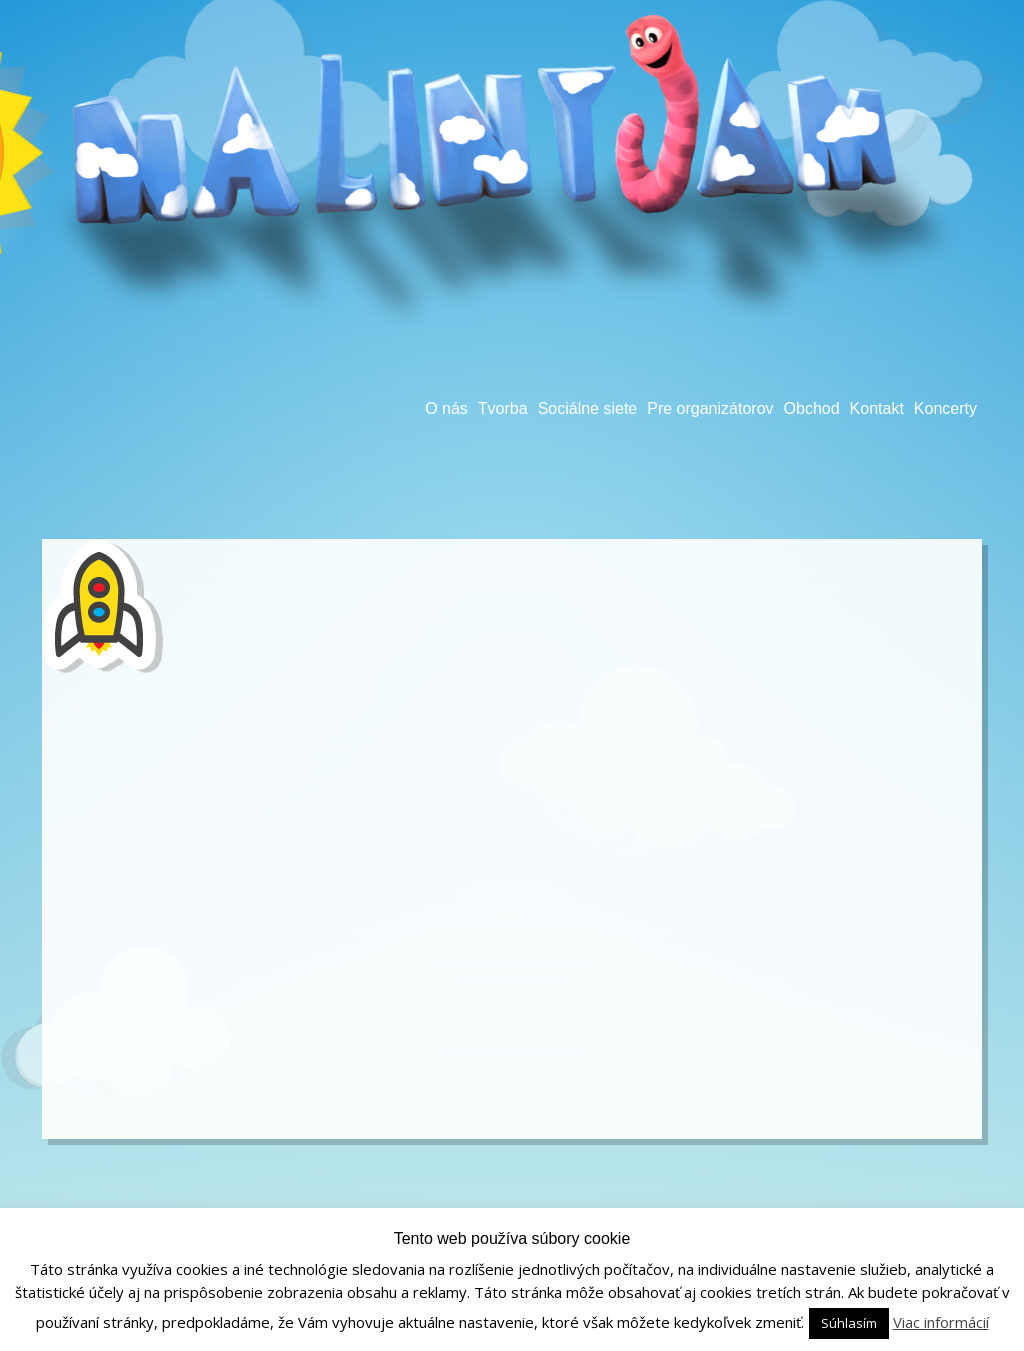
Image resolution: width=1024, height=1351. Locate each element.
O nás (446, 408)
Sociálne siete (588, 408)
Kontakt (877, 408)
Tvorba (503, 408)
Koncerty (945, 408)
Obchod (812, 408)
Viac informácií (941, 1322)
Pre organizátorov (710, 408)
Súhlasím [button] (849, 1323)
